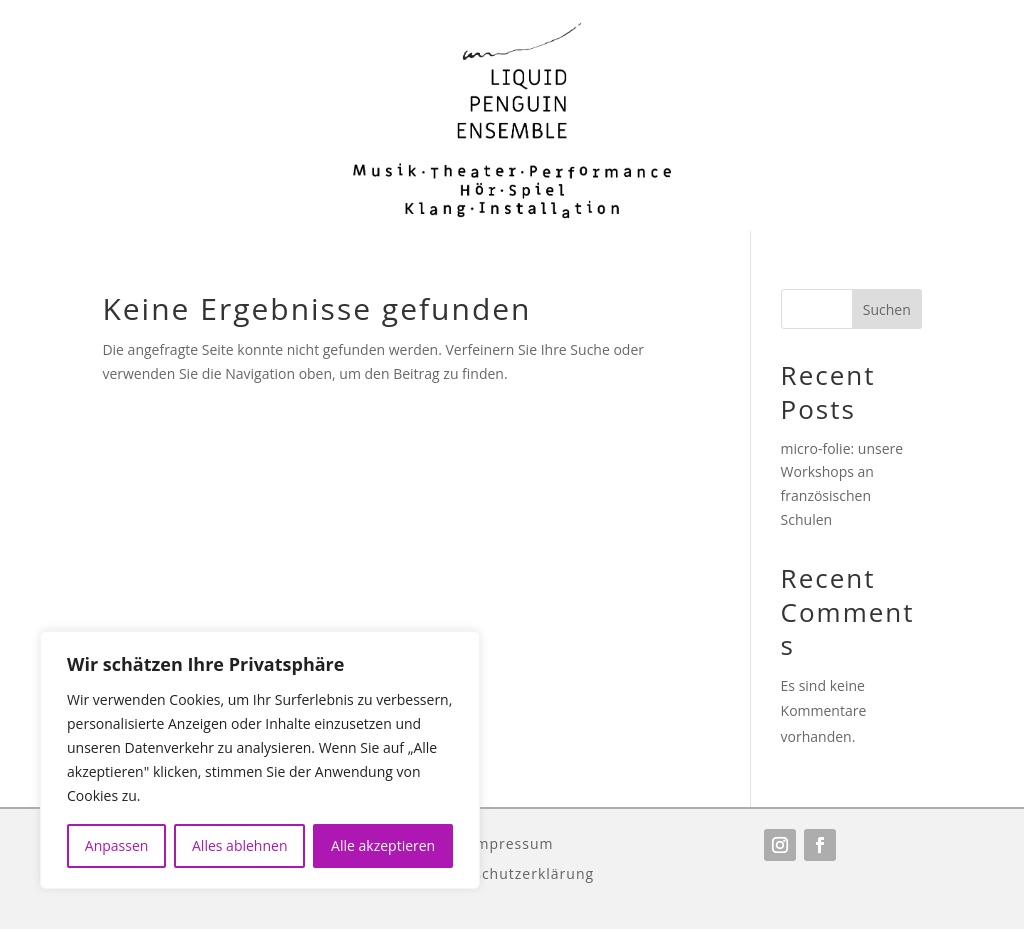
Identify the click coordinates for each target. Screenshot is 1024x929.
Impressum (512, 842)
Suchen (887, 309)
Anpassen (117, 845)
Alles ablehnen (239, 845)
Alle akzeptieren (383, 845)
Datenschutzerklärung (512, 872)
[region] (260, 760)
